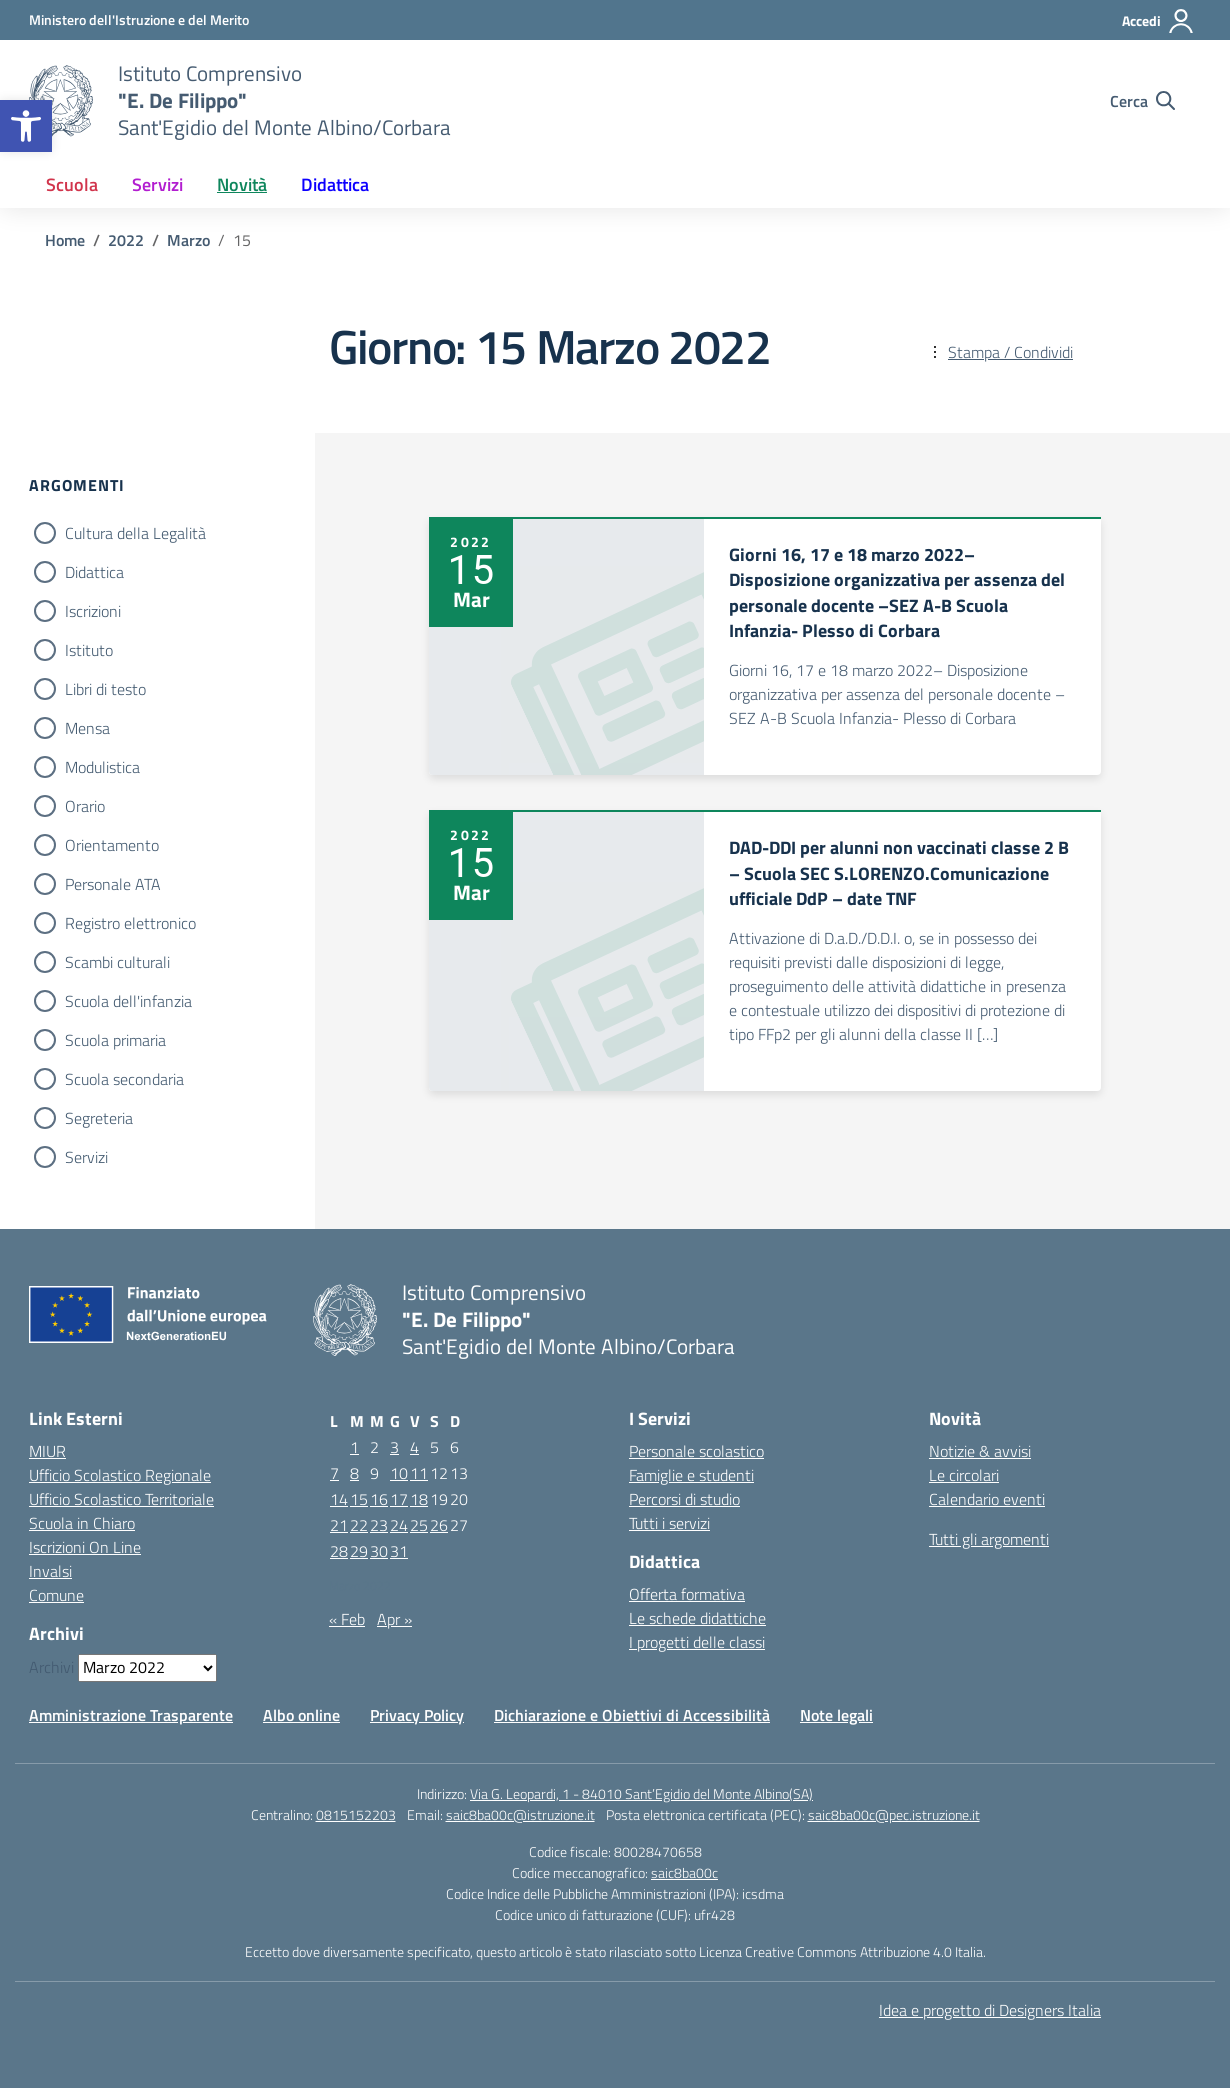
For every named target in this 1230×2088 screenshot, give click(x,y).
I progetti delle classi (697, 1642)
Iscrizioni (93, 611)
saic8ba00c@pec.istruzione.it (894, 1814)
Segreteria (99, 1118)
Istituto (89, 650)
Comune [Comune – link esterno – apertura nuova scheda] (56, 1595)
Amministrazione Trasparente (131, 1715)
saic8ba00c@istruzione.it (520, 1814)
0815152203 (356, 1814)
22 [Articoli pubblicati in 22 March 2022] (359, 1525)
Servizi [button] (157, 184)
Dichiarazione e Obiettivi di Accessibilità (632, 1715)
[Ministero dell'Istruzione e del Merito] (139, 19)
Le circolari (964, 1475)
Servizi (86, 1157)
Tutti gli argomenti (989, 1539)
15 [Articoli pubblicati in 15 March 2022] (359, 1499)
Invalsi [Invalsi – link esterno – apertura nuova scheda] (50, 1571)
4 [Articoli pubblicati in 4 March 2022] (414, 1447)
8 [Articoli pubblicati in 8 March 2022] (354, 1473)
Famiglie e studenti (691, 1475)
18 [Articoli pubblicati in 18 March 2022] (419, 1499)
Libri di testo (105, 689)
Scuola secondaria (124, 1079)
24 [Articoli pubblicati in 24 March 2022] (399, 1525)
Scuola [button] (72, 184)
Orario (85, 806)
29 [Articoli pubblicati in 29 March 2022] (359, 1551)
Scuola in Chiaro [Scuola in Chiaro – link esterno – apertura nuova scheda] (82, 1523)
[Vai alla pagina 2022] (126, 240)
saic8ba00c (684, 1872)
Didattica (94, 572)
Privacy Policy (417, 1715)
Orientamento (112, 845)
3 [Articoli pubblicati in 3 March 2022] (394, 1447)
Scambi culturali (117, 962)
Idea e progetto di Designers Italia (990, 2010)
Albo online (301, 1715)
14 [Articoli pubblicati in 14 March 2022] (339, 1499)
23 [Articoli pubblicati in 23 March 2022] (379, 1525)
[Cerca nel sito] (1142, 101)
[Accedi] (1158, 21)
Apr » (394, 1619)
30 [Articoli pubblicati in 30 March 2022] (379, 1551)
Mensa (87, 728)
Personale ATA (113, 884)
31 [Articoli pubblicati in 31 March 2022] (399, 1551)
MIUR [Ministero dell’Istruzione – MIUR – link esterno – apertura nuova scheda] (47, 1451)
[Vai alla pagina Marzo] (188, 240)
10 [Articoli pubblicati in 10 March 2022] (399, 1473)
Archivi (51, 1667)
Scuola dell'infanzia (128, 1001)
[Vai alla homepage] (61, 101)
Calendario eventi (987, 1499)
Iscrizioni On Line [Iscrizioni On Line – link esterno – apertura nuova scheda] (85, 1547)
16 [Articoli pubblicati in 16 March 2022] (379, 1499)
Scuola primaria (115, 1040)
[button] (26, 126)
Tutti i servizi (669, 1523)
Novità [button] (242, 184)
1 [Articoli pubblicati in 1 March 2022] (354, 1447)
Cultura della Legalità (135, 533)
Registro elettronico (130, 923)
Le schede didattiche (697, 1618)
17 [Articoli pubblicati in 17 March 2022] (399, 1499)
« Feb (347, 1619)
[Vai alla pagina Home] (65, 240)
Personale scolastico (696, 1451)
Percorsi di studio (684, 1499)
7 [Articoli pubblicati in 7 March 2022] (334, 1473)
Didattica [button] (335, 184)
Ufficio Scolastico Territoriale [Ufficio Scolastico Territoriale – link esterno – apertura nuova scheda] (121, 1499)
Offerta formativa (687, 1594)
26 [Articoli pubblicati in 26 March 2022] (439, 1525)
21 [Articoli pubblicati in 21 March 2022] (339, 1525)
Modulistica (102, 767)
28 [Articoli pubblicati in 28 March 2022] (339, 1551)
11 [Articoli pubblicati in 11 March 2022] (419, 1473)
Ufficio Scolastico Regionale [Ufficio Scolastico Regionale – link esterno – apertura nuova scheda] (120, 1475)
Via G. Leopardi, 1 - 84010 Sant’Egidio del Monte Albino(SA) (641, 1793)
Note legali (836, 1715)
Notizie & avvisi (980, 1451)
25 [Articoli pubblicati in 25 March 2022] (419, 1525)
